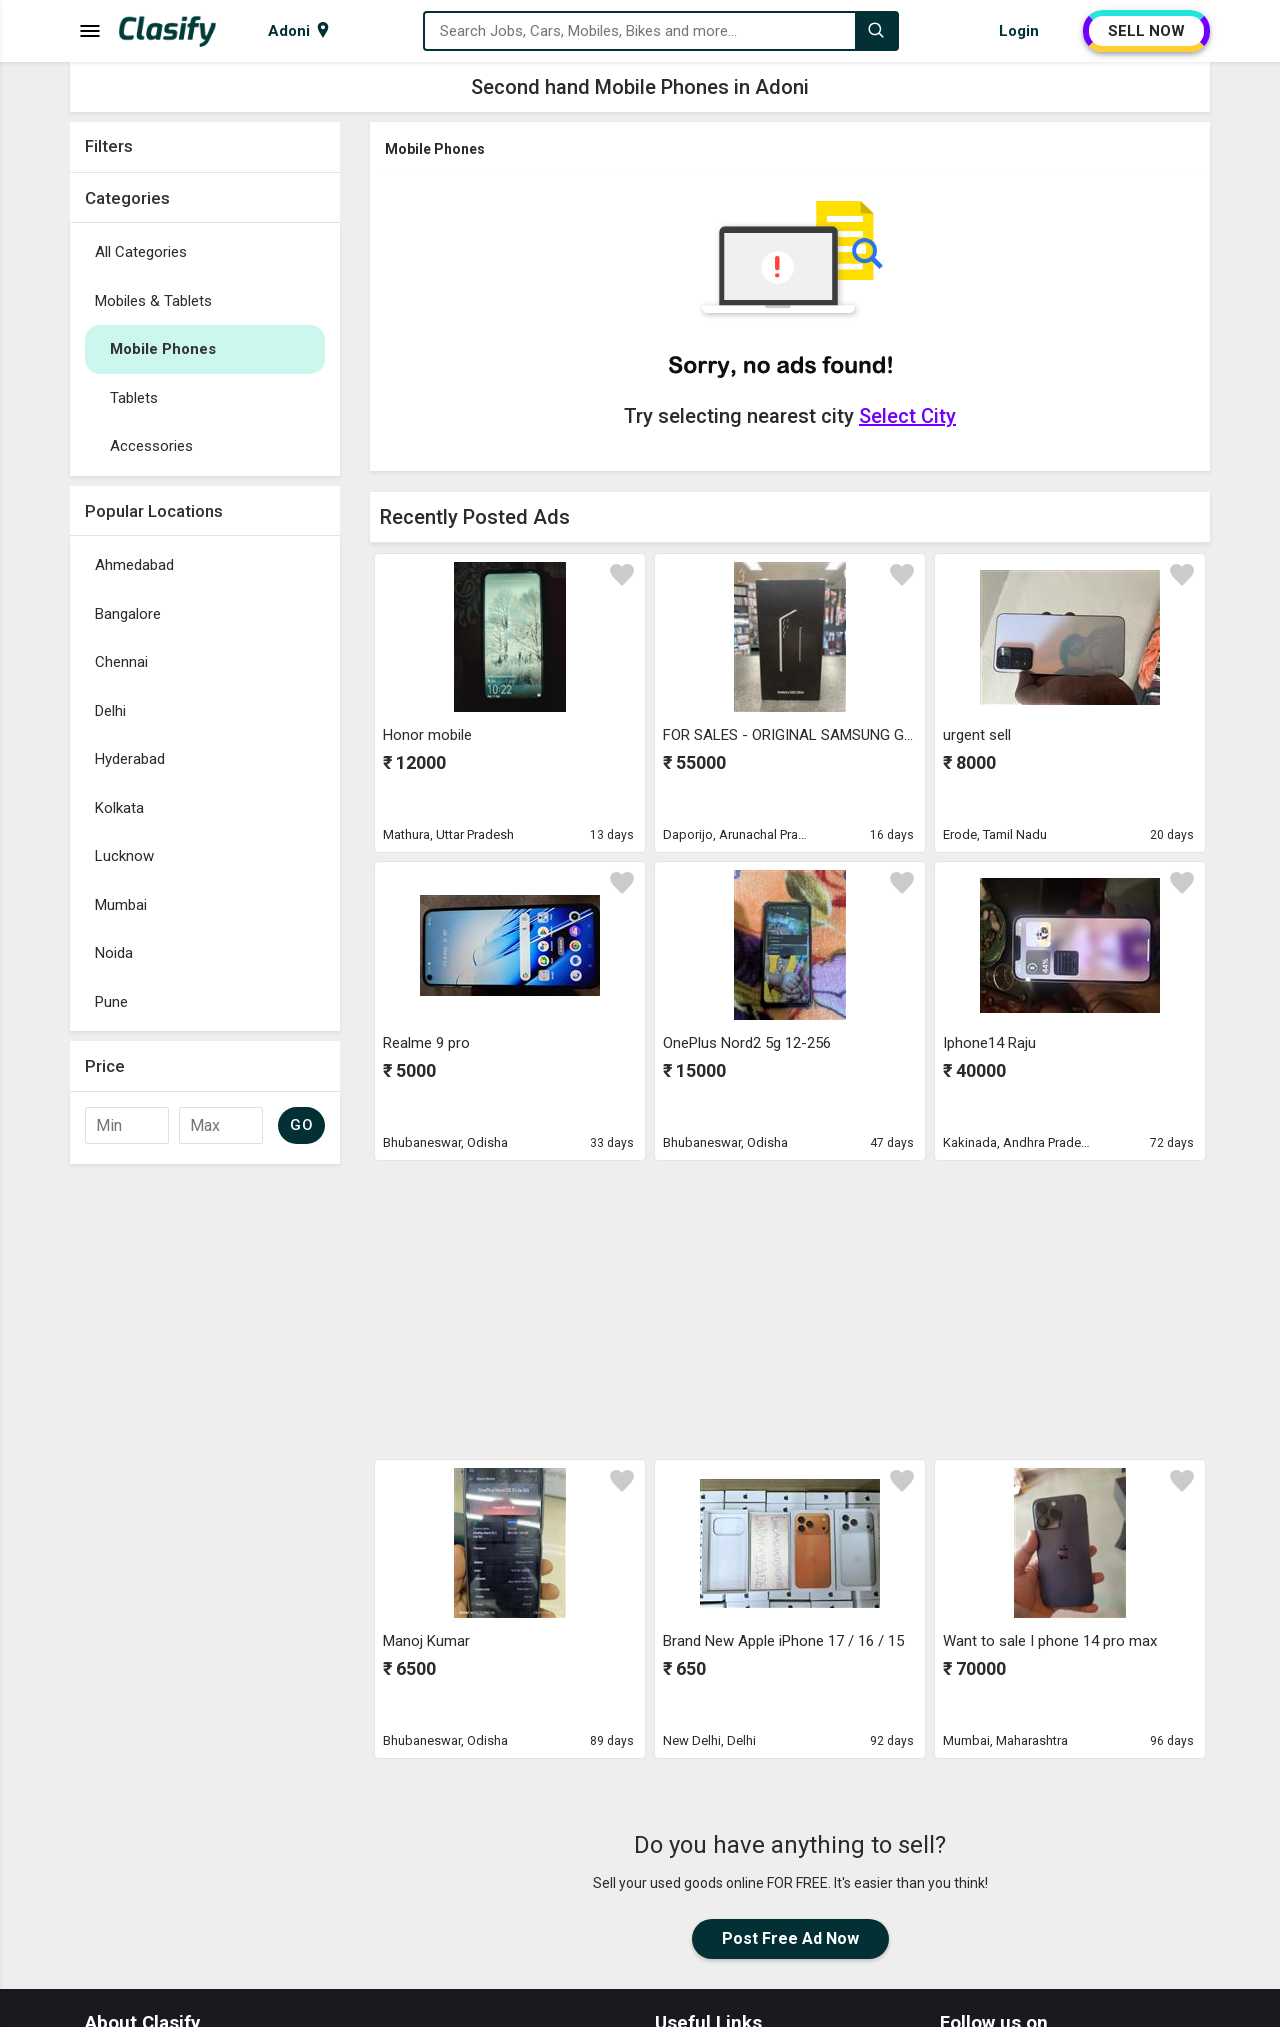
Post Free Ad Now (790, 1938)
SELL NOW (1146, 31)
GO (301, 1125)
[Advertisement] (205, 1474)
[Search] (876, 31)
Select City (907, 416)
